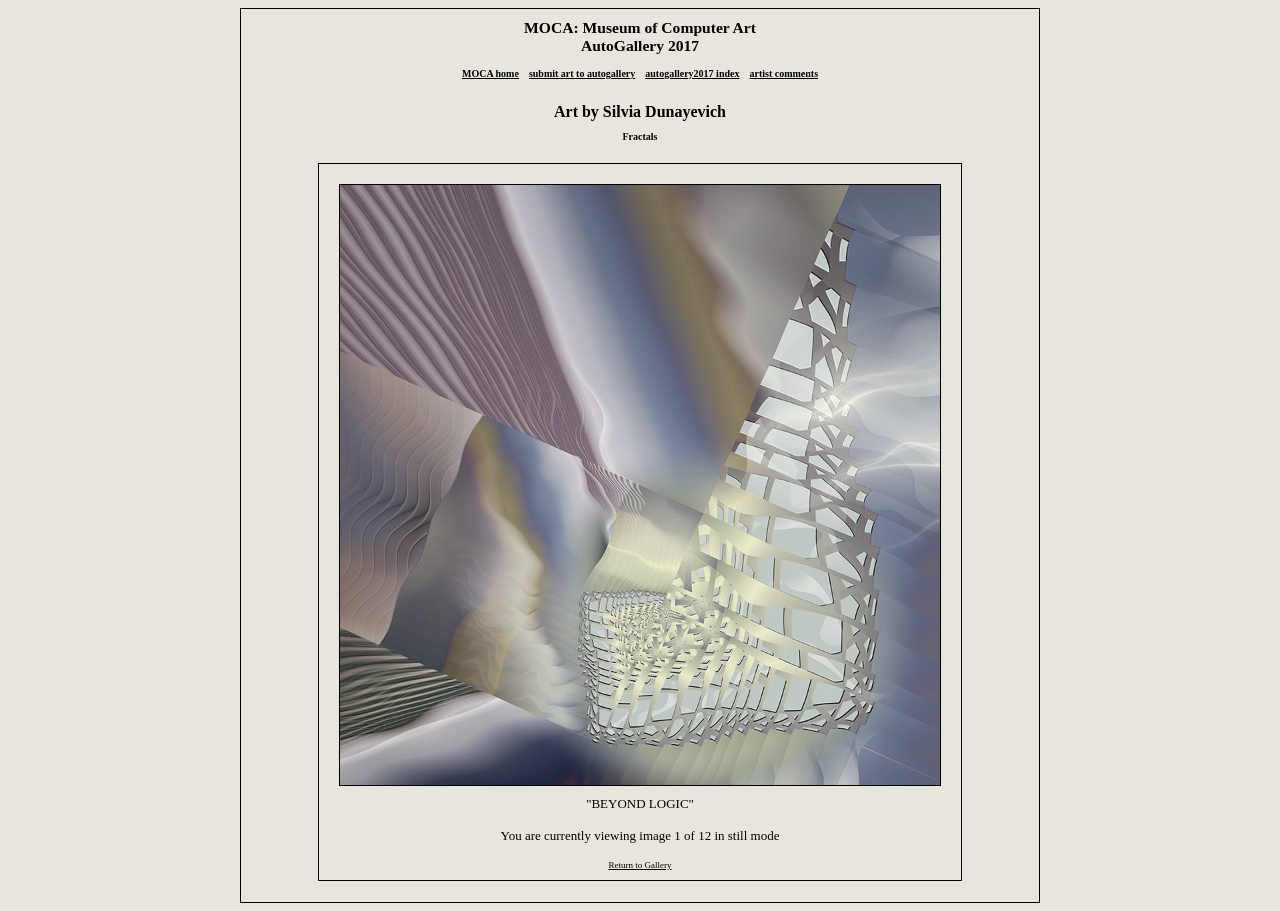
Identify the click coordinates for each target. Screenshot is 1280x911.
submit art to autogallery (582, 73)
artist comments (783, 73)
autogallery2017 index (692, 73)
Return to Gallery (639, 865)
